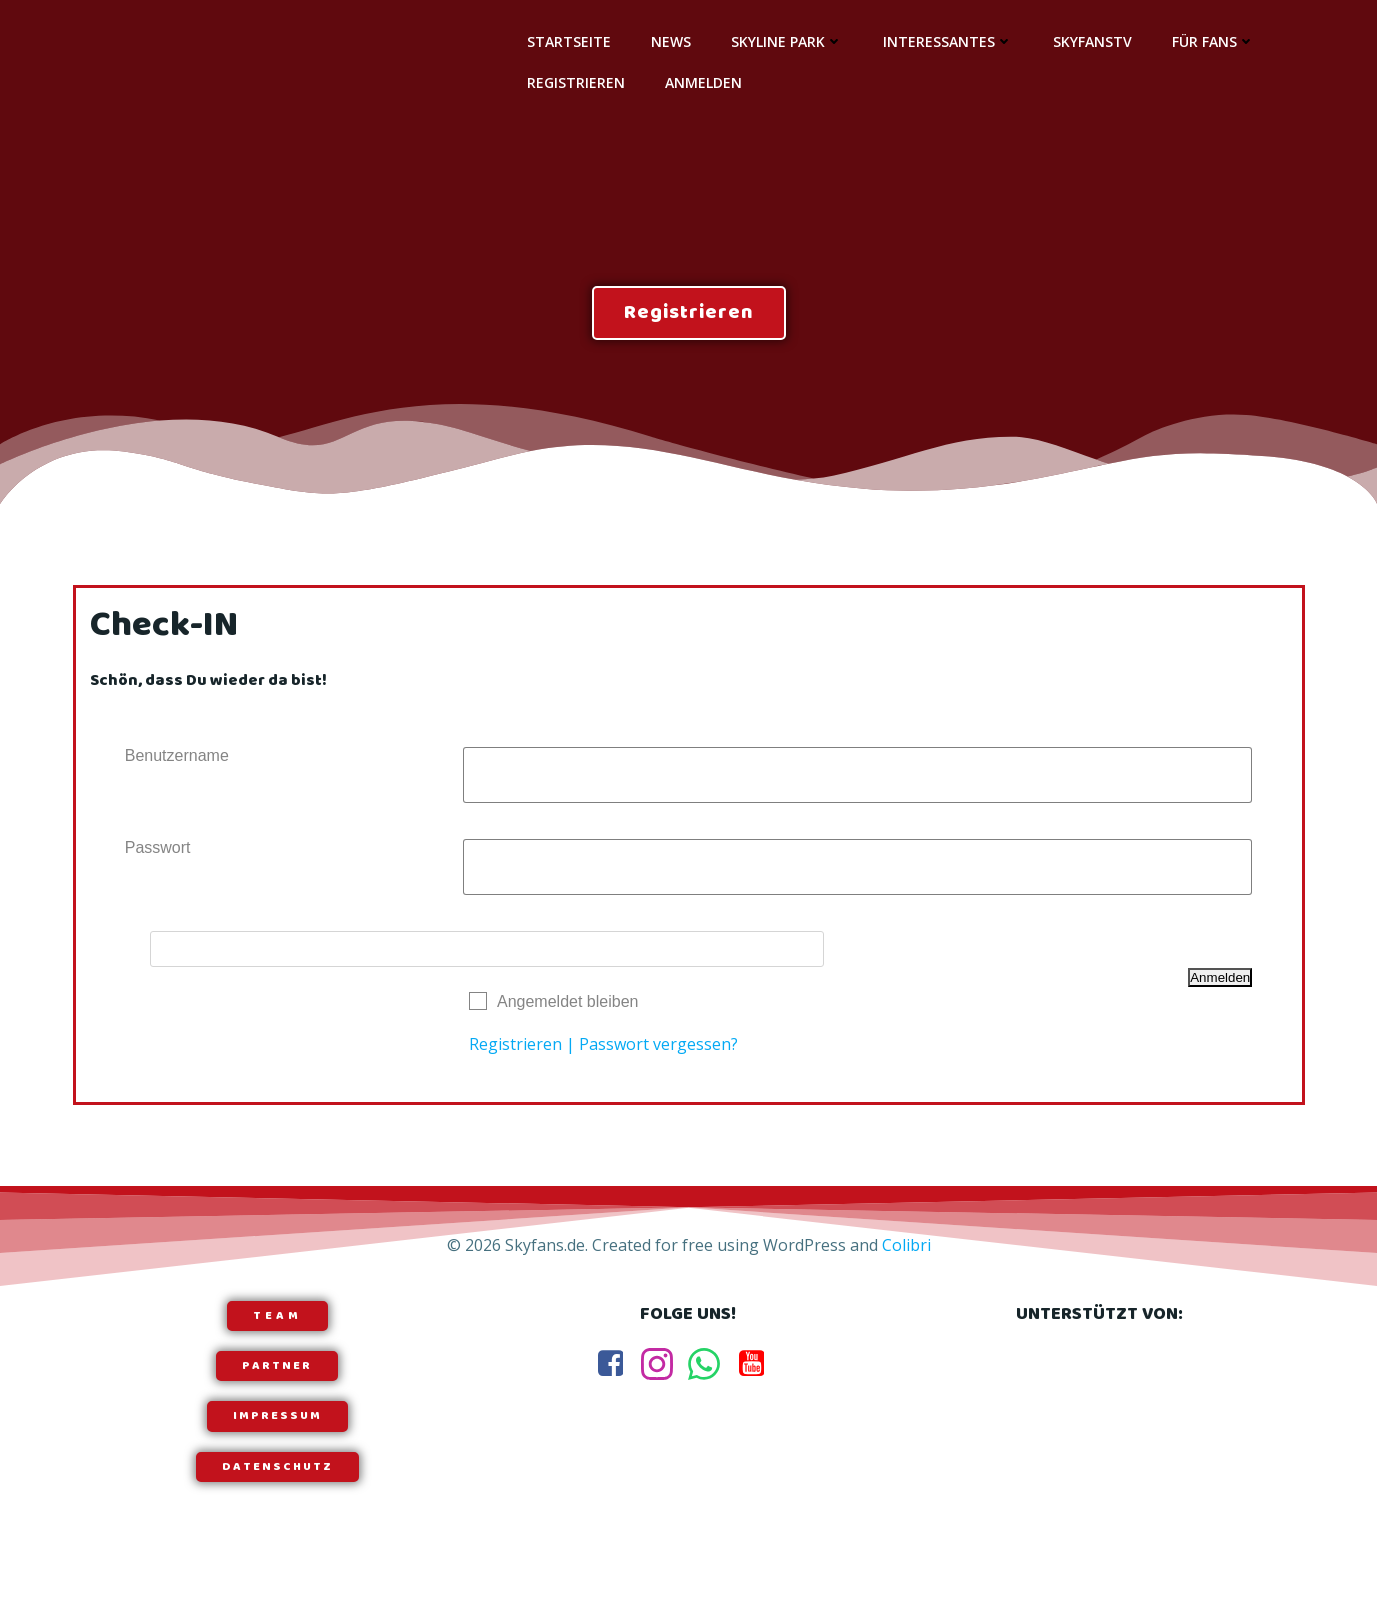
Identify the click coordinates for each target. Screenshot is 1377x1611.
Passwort (159, 859)
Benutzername (178, 767)
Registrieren (573, 81)
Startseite (566, 40)
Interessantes (945, 40)
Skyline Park (784, 40)
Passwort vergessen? (658, 1056)
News (668, 40)
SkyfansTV (1089, 40)
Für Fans (1210, 40)
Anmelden (700, 81)
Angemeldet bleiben (567, 1013)
